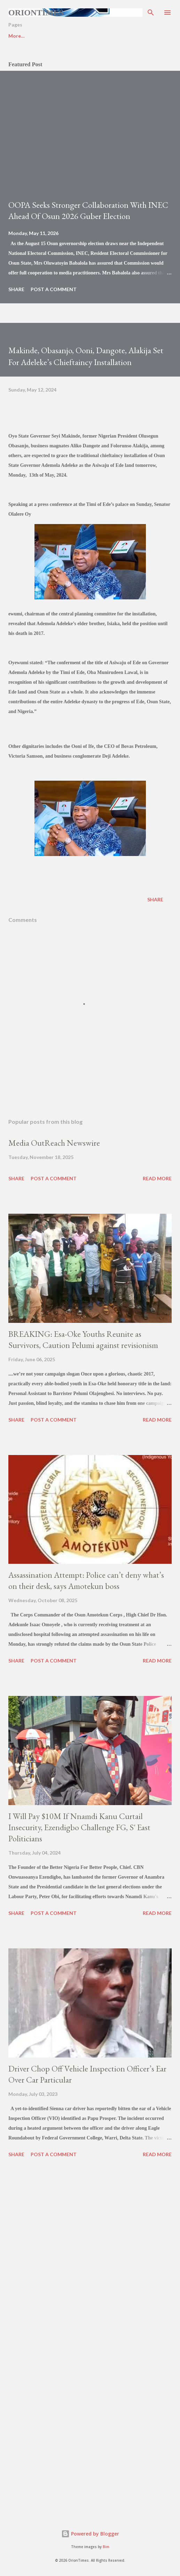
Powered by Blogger (90, 2533)
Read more (157, 1178)
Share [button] (16, 289)
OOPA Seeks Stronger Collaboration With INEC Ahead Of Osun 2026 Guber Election (88, 210)
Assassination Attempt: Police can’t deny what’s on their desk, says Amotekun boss (86, 1580)
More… (148, 36)
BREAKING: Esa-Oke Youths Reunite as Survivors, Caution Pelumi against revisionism (83, 1339)
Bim (106, 2547)
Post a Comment (54, 289)
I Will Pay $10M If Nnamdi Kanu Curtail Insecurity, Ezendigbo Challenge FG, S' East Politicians (79, 1827)
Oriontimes (36, 12)
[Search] (151, 12)
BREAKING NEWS (28, 36)
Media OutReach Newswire (54, 1142)
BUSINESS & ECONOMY (94, 36)
